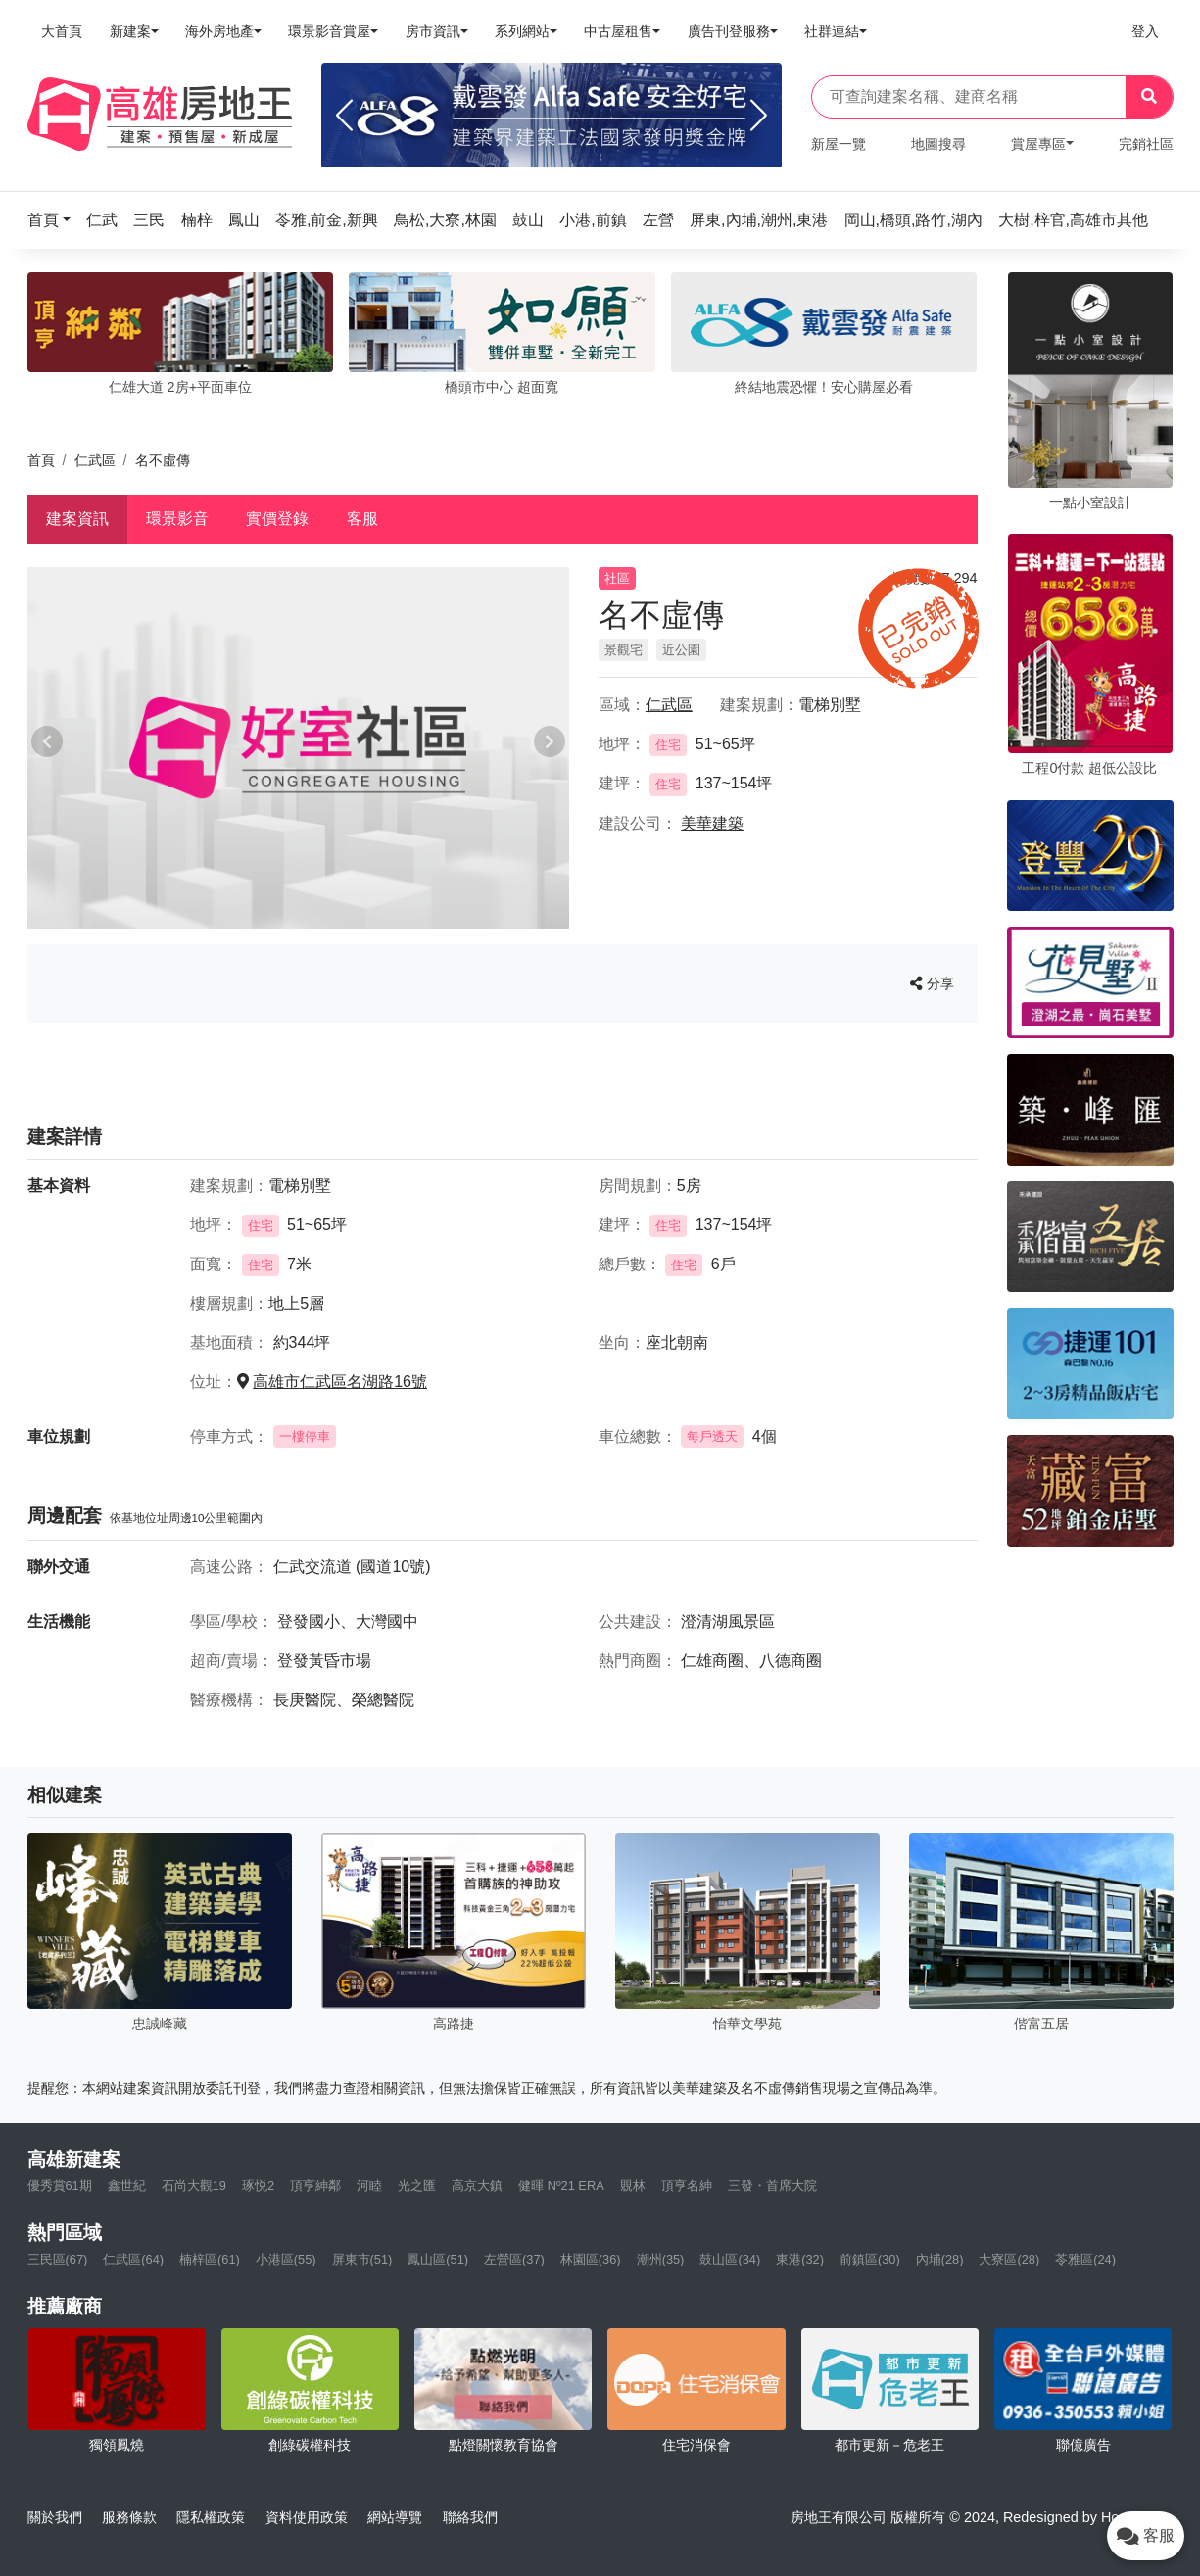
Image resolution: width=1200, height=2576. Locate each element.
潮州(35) (661, 2259)
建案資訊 (77, 518)
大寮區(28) (1009, 2259)
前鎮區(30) (870, 2259)
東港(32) (800, 2259)
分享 (932, 983)
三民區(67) (57, 2259)
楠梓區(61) (209, 2259)
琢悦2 (258, 2185)
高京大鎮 (477, 2185)
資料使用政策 (306, 2517)
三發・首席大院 (772, 2185)
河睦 (369, 2185)
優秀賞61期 (59, 2185)
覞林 (633, 2185)
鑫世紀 (127, 2185)
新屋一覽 (838, 144)
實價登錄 (277, 518)
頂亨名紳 (686, 2185)
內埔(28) (940, 2259)
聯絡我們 (470, 2517)
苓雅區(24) (1085, 2259)
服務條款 (129, 2517)
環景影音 (177, 518)
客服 (362, 518)
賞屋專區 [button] (1038, 144)
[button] (54, 220)
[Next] (758, 115)
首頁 (41, 460)
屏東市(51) (362, 2259)
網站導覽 (394, 2517)
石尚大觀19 (194, 2185)
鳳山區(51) (438, 2259)
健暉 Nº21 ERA (561, 2185)
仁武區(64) (133, 2259)
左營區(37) (514, 2259)
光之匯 (417, 2185)
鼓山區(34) (729, 2259)
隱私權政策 (210, 2517)
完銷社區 (1146, 144)
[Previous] (344, 115)
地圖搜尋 (938, 144)
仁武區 (95, 460)
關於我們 (54, 2517)
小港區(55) (286, 2259)
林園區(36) (590, 2259)
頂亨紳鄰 (315, 2185)
